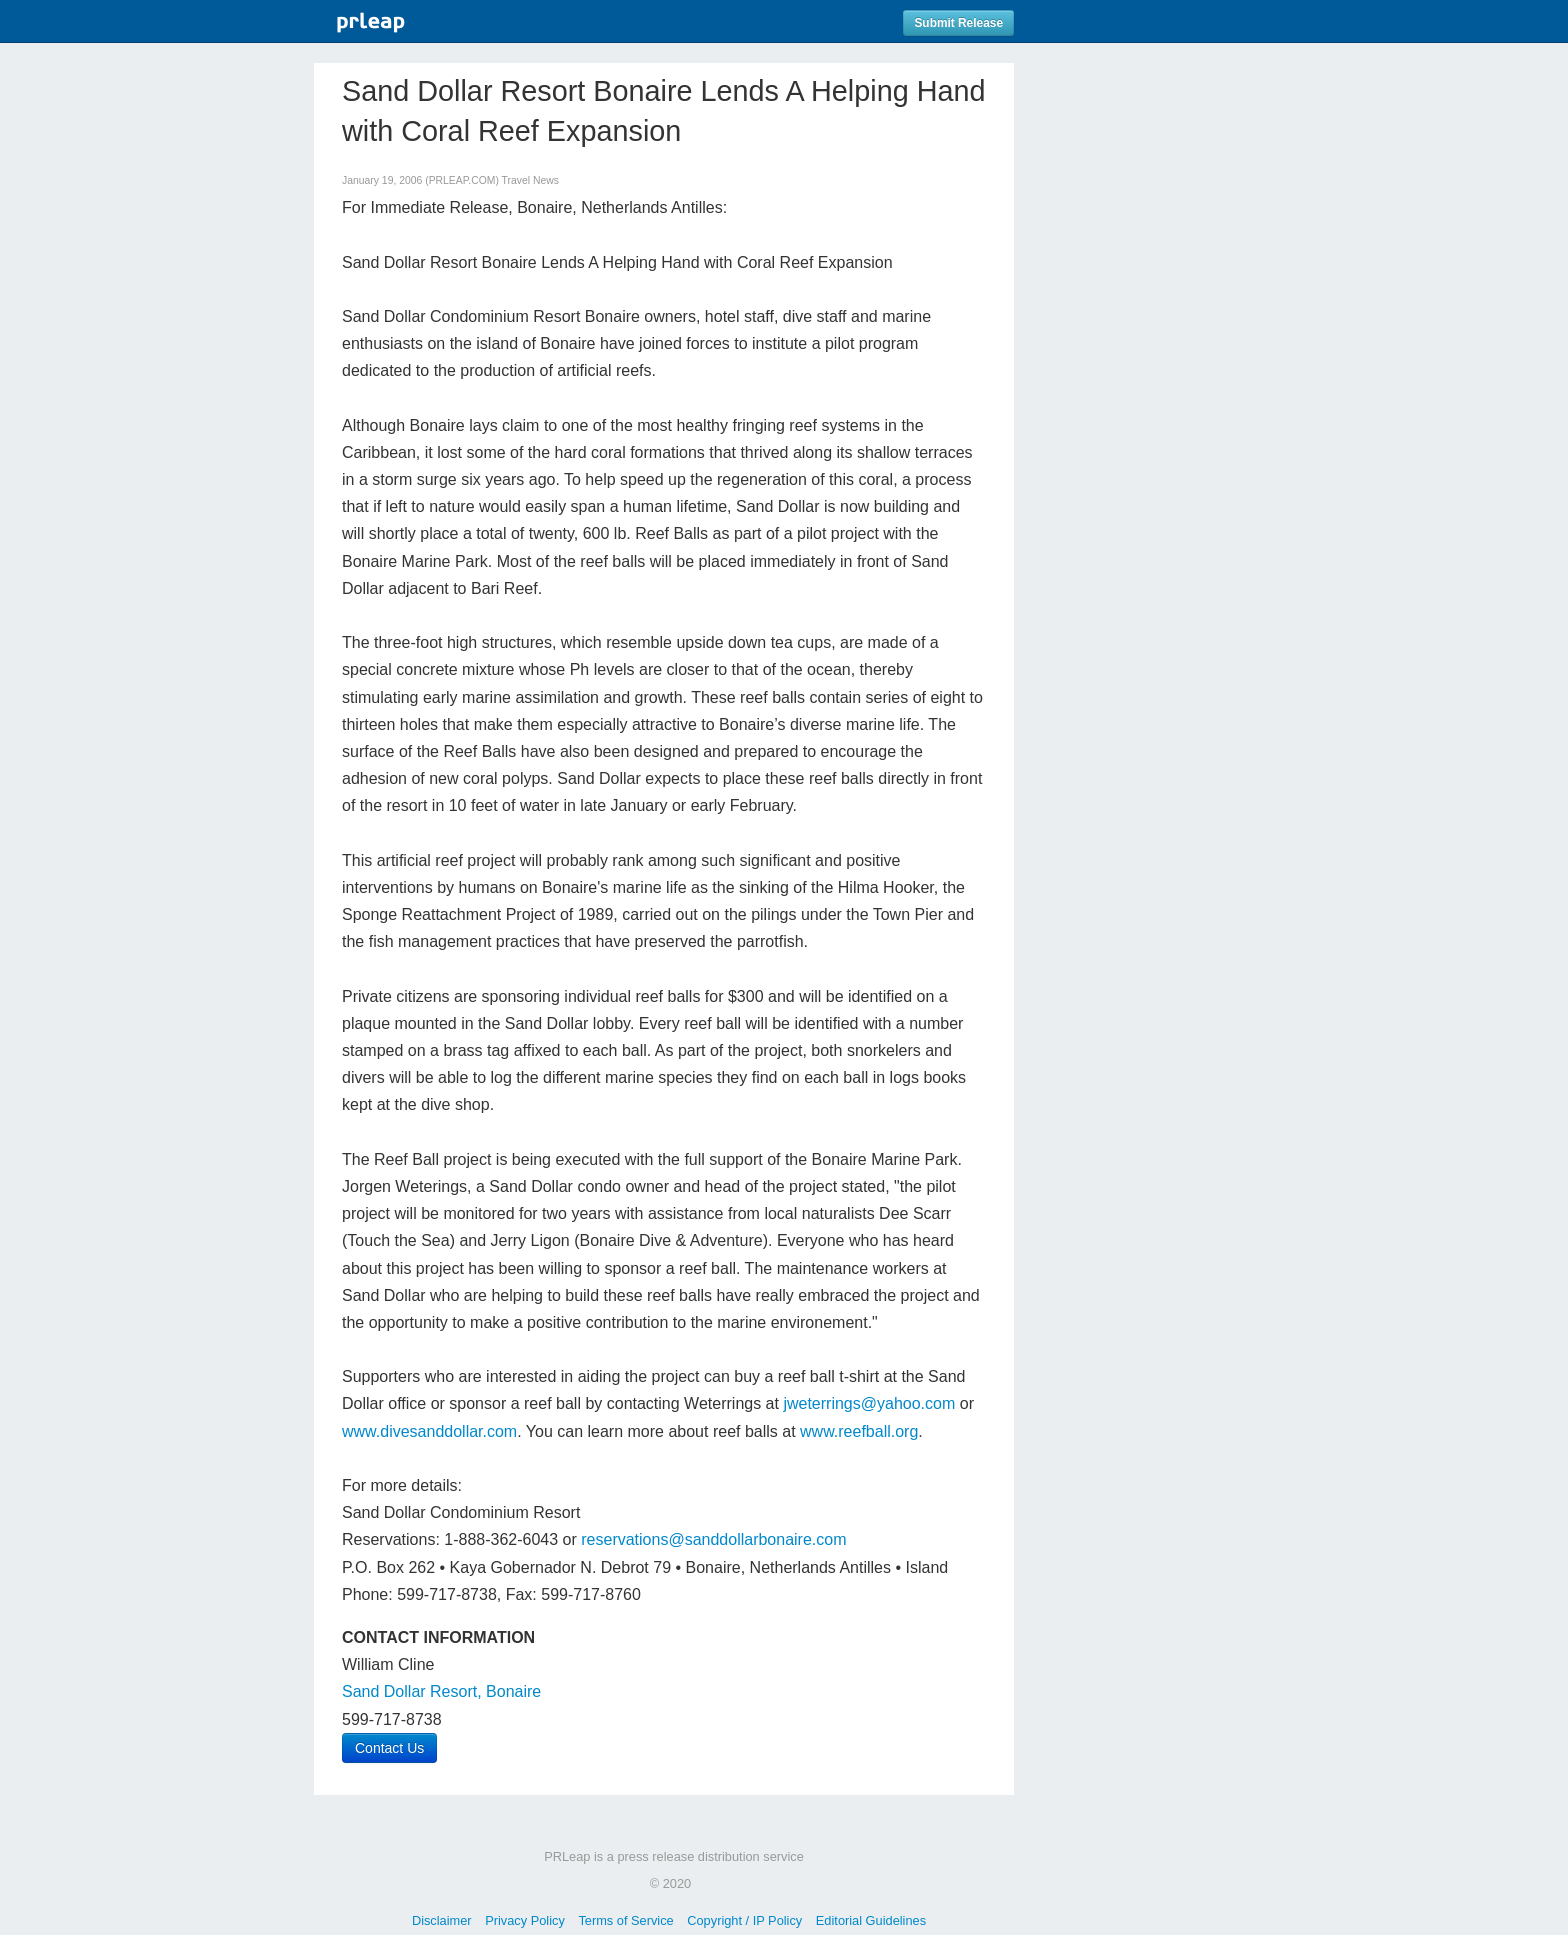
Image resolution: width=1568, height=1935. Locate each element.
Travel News (530, 180)
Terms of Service (625, 1920)
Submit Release (958, 23)
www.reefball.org (859, 1431)
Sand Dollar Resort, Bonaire (441, 1691)
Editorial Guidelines (871, 1920)
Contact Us (389, 1748)
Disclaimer (442, 1920)
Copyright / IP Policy (744, 1920)
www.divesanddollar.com (429, 1431)
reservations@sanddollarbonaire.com (713, 1539)
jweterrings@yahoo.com (869, 1403)
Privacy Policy (525, 1920)
